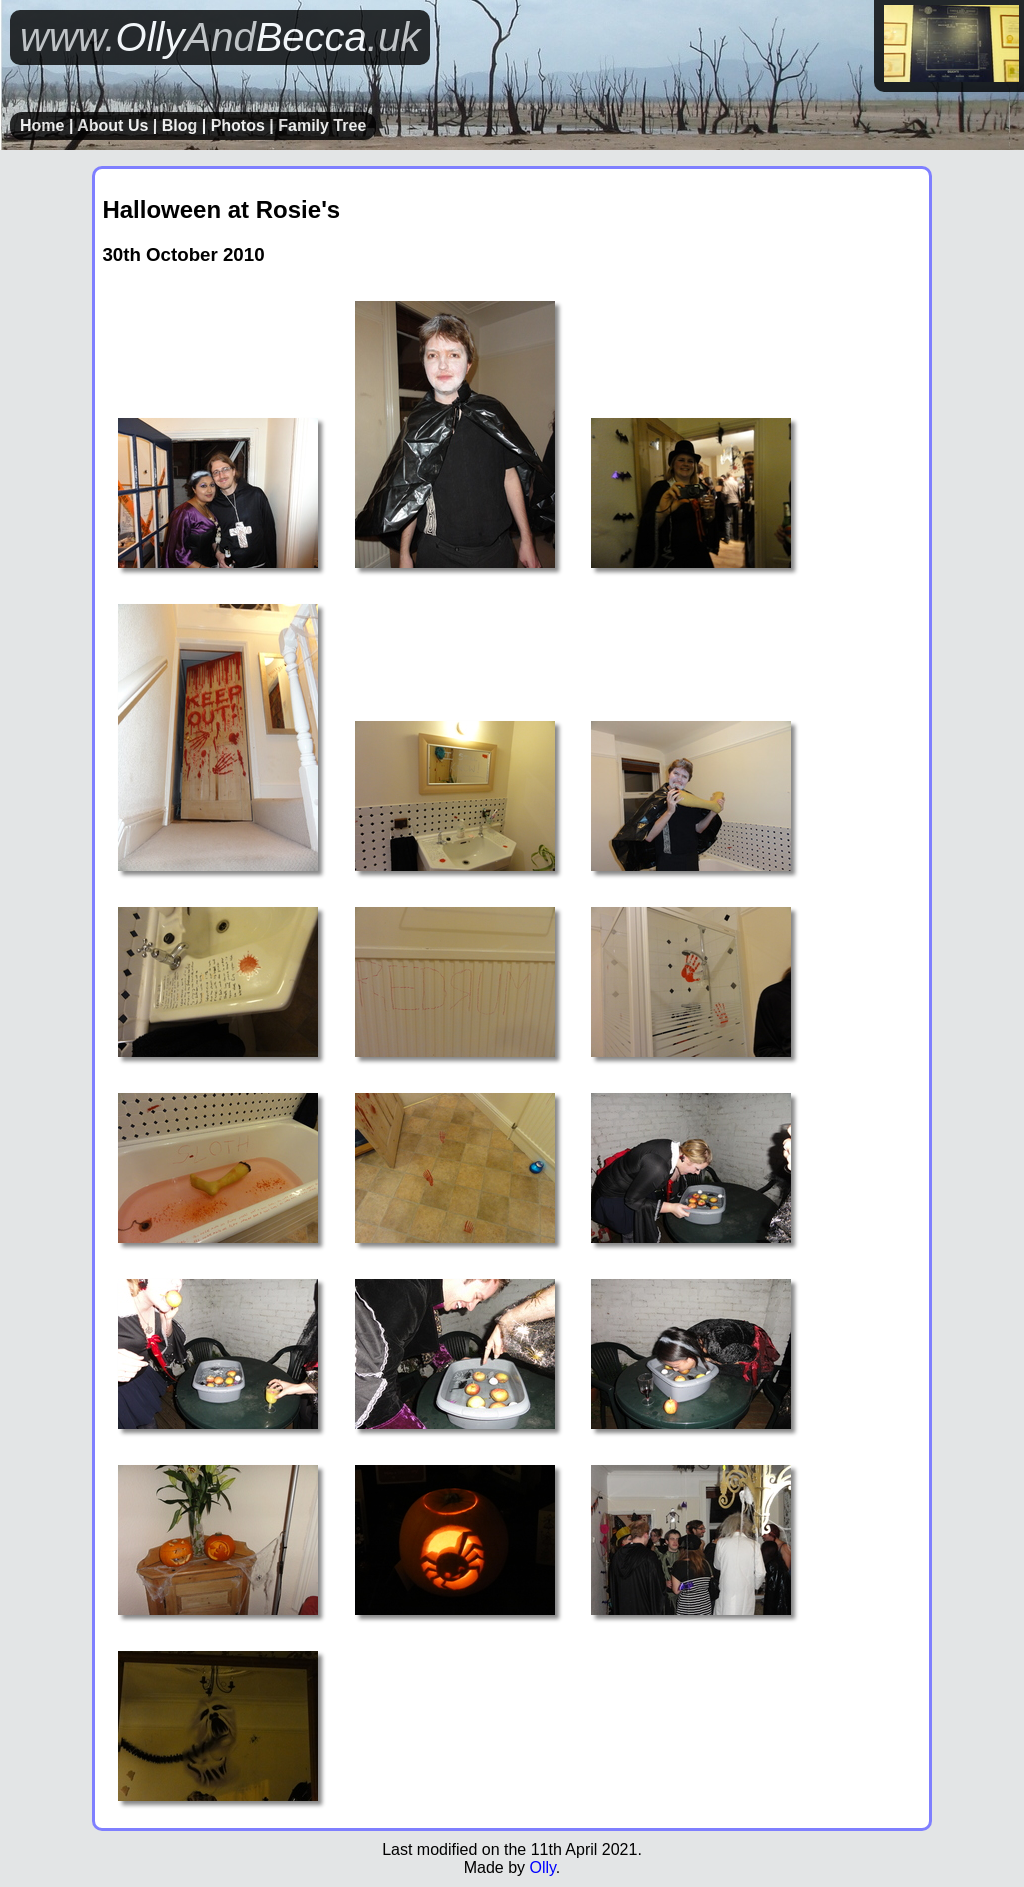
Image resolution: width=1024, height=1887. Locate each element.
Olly (542, 1867)
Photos (238, 125)
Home (42, 125)
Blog (180, 125)
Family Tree (322, 125)
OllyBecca (220, 37)
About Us (112, 125)
